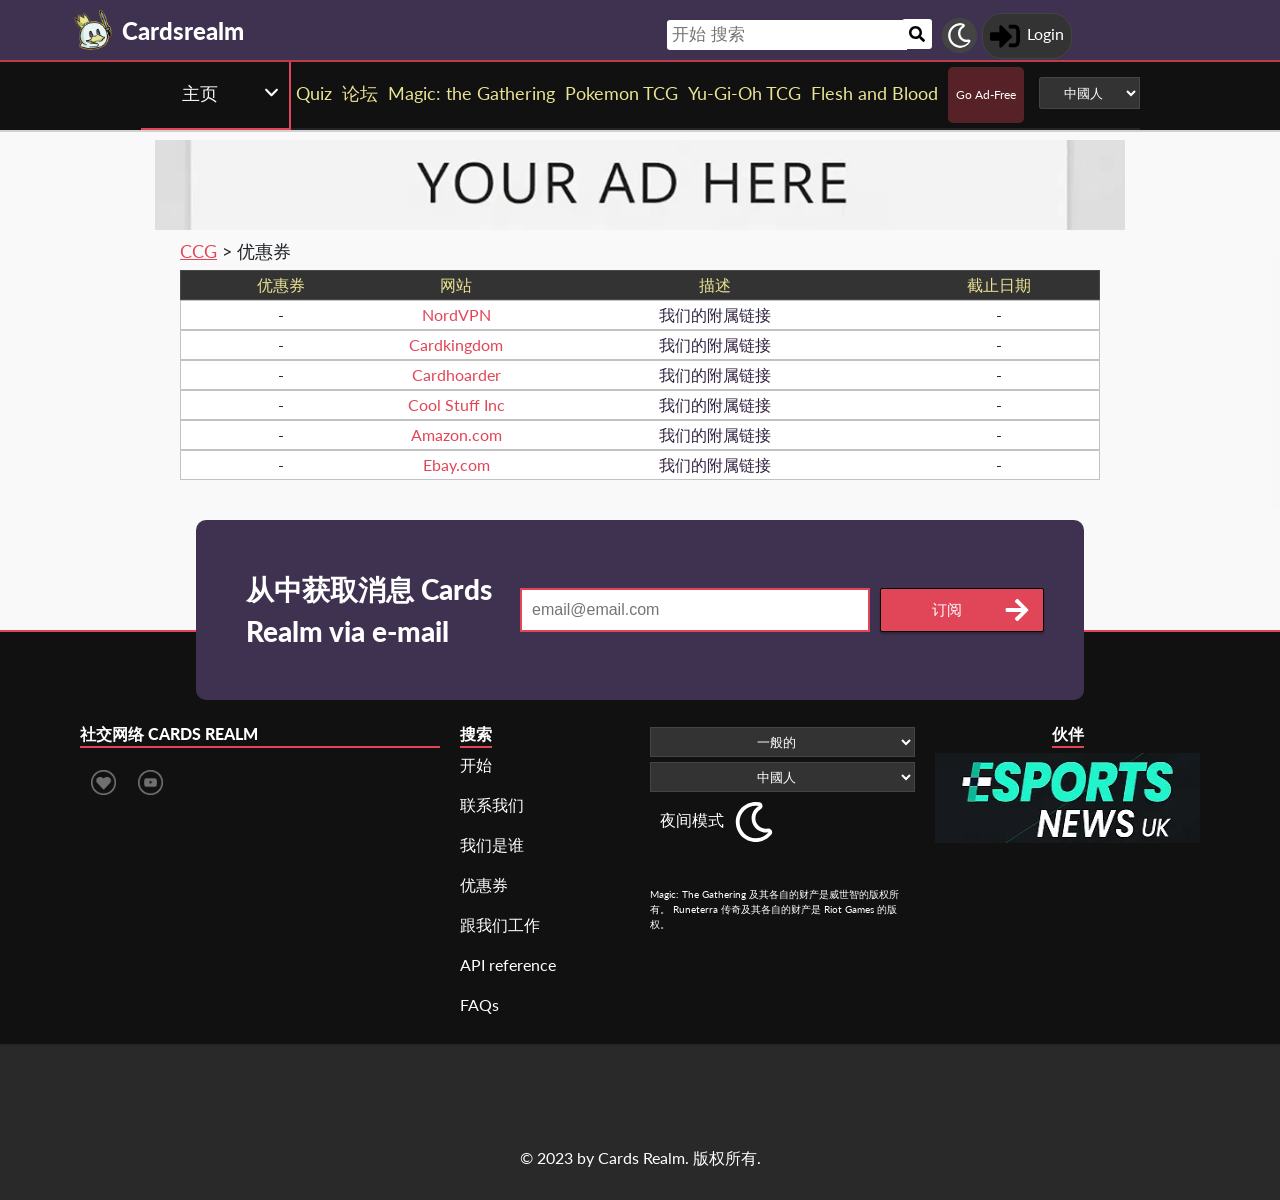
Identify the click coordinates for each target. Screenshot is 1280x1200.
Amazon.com (456, 434)
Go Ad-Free (986, 94)
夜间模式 (692, 819)
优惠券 (484, 884)
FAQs (479, 1004)
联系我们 (492, 804)
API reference (508, 964)
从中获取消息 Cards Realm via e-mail (369, 610)
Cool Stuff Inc (456, 404)
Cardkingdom (456, 344)
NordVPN (456, 314)
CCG (198, 251)
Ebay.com (456, 464)
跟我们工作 (500, 924)
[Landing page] (94, 30)
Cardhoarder (456, 374)
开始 (476, 764)
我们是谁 (492, 844)
